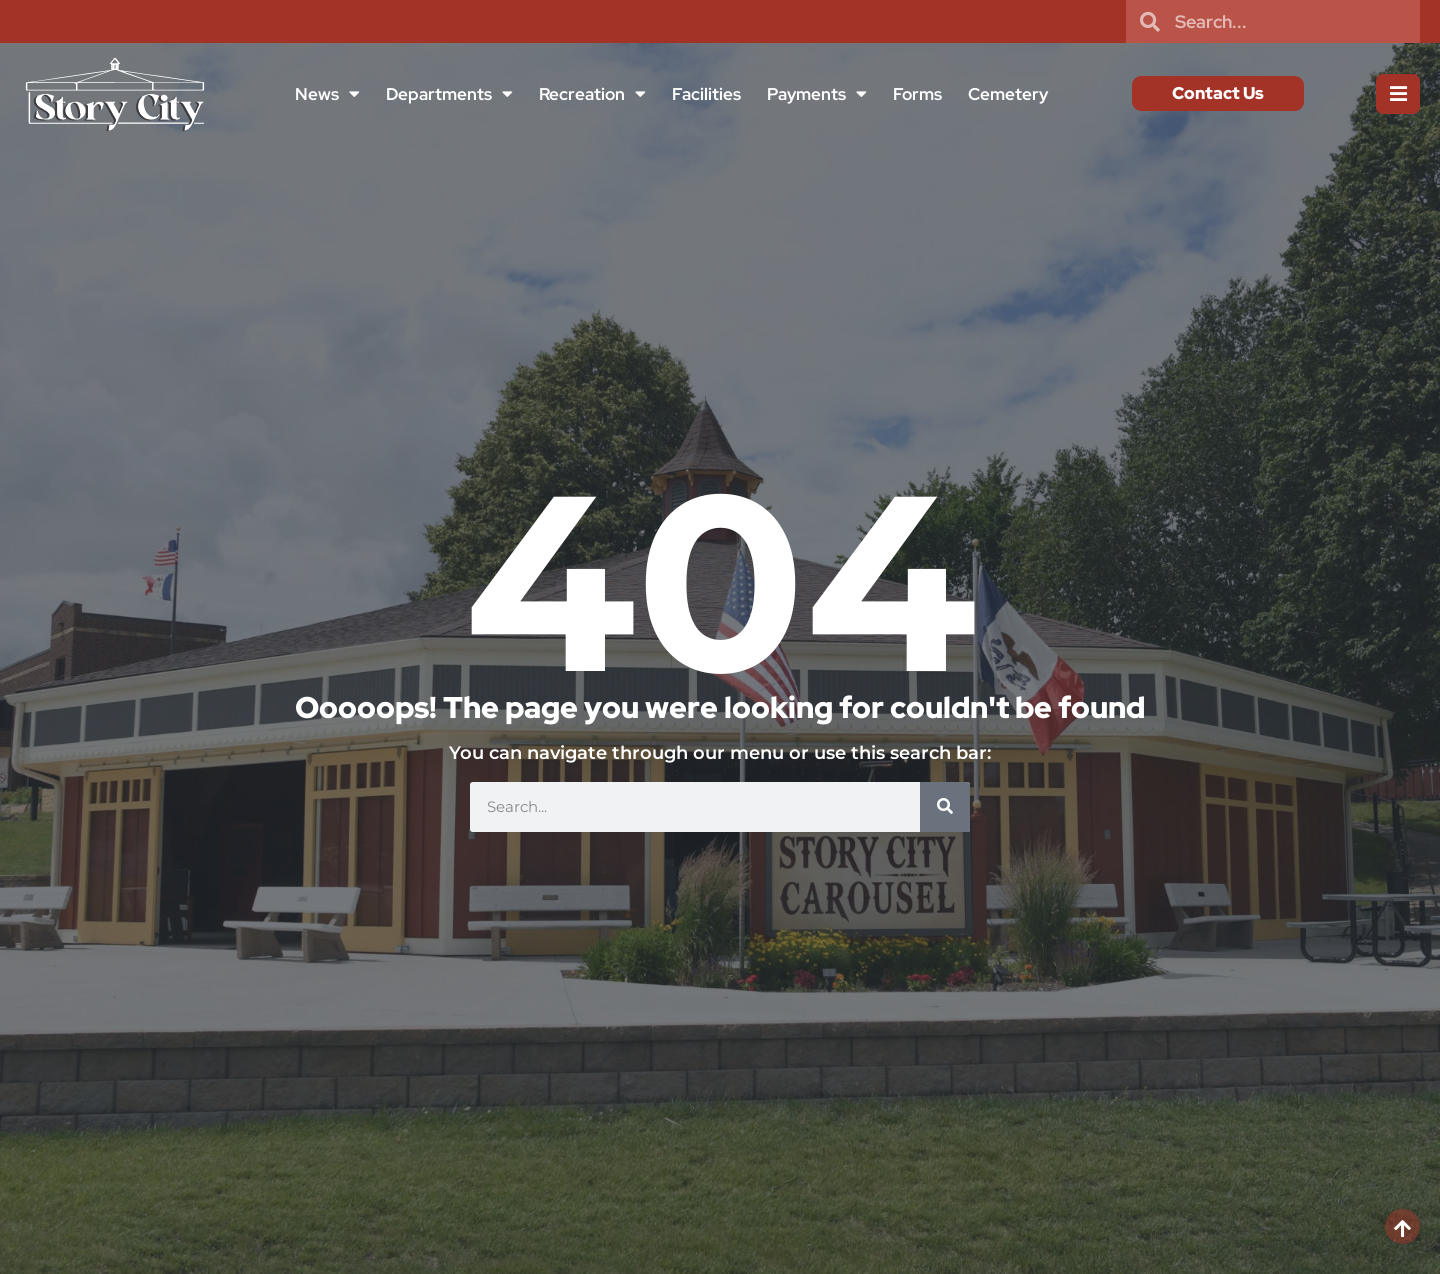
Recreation (591, 93)
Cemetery (1007, 94)
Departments (448, 93)
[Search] (945, 807)
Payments (816, 93)
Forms (916, 94)
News (326, 93)
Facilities (705, 94)
